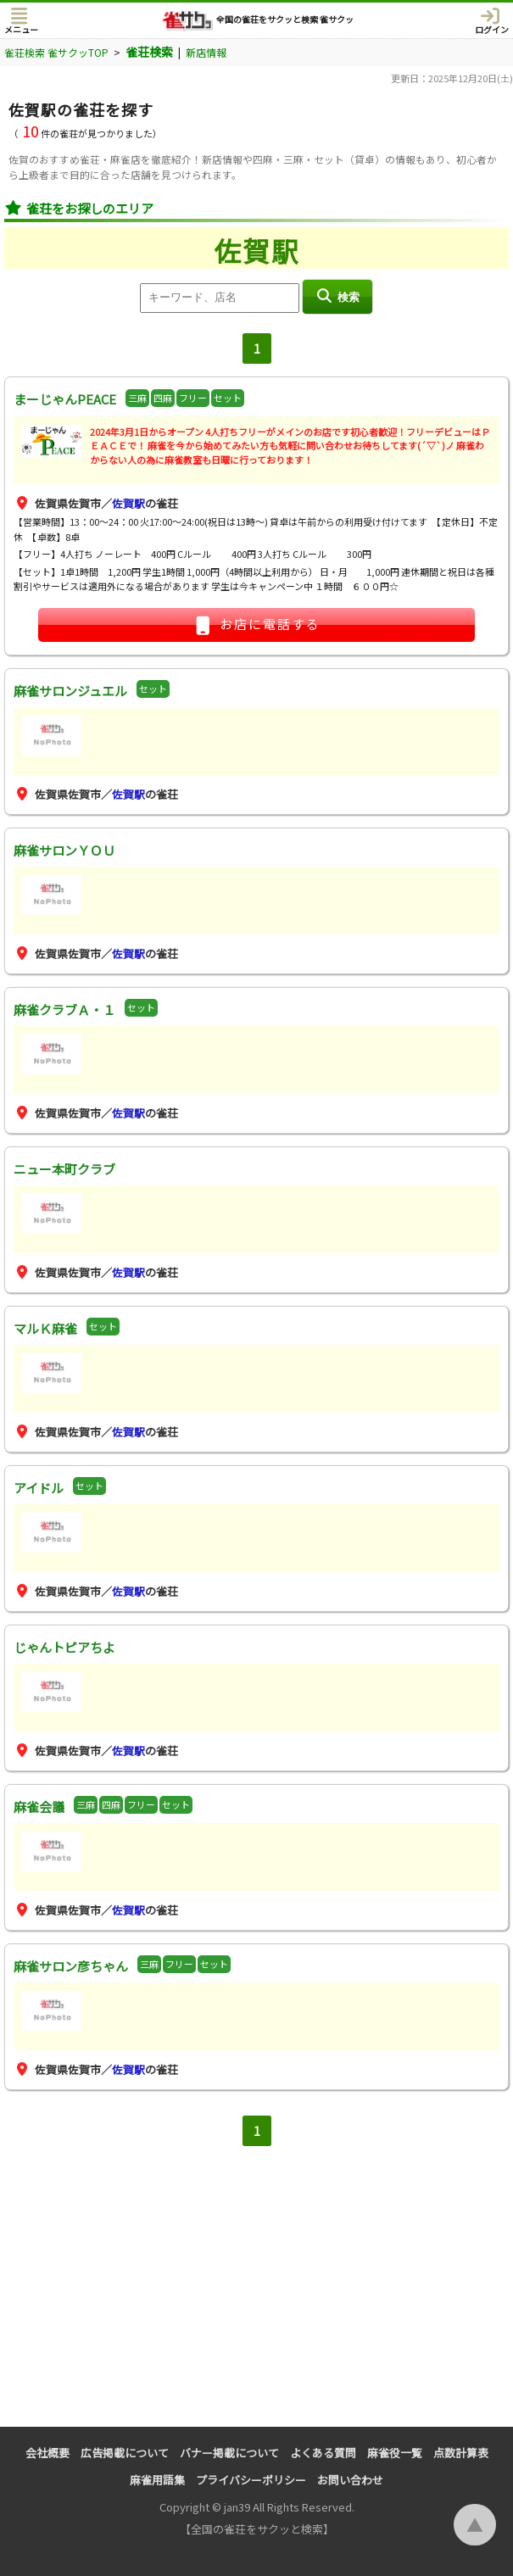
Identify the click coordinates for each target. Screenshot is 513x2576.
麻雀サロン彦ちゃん (71, 1966)
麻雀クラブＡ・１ (64, 1009)
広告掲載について (125, 2453)
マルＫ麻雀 (45, 1328)
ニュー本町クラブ (64, 1169)
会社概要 (47, 2453)
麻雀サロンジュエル (70, 691)
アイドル (39, 1488)
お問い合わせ (350, 2480)
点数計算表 (460, 2453)
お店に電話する (256, 625)
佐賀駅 (128, 503)
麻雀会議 (39, 1806)
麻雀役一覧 (394, 2453)
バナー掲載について (229, 2453)
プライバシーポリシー (251, 2480)
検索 (337, 296)
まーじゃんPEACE (65, 399)
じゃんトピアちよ (64, 1647)
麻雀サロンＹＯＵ (64, 850)
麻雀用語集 (157, 2480)
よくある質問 (323, 2453)
